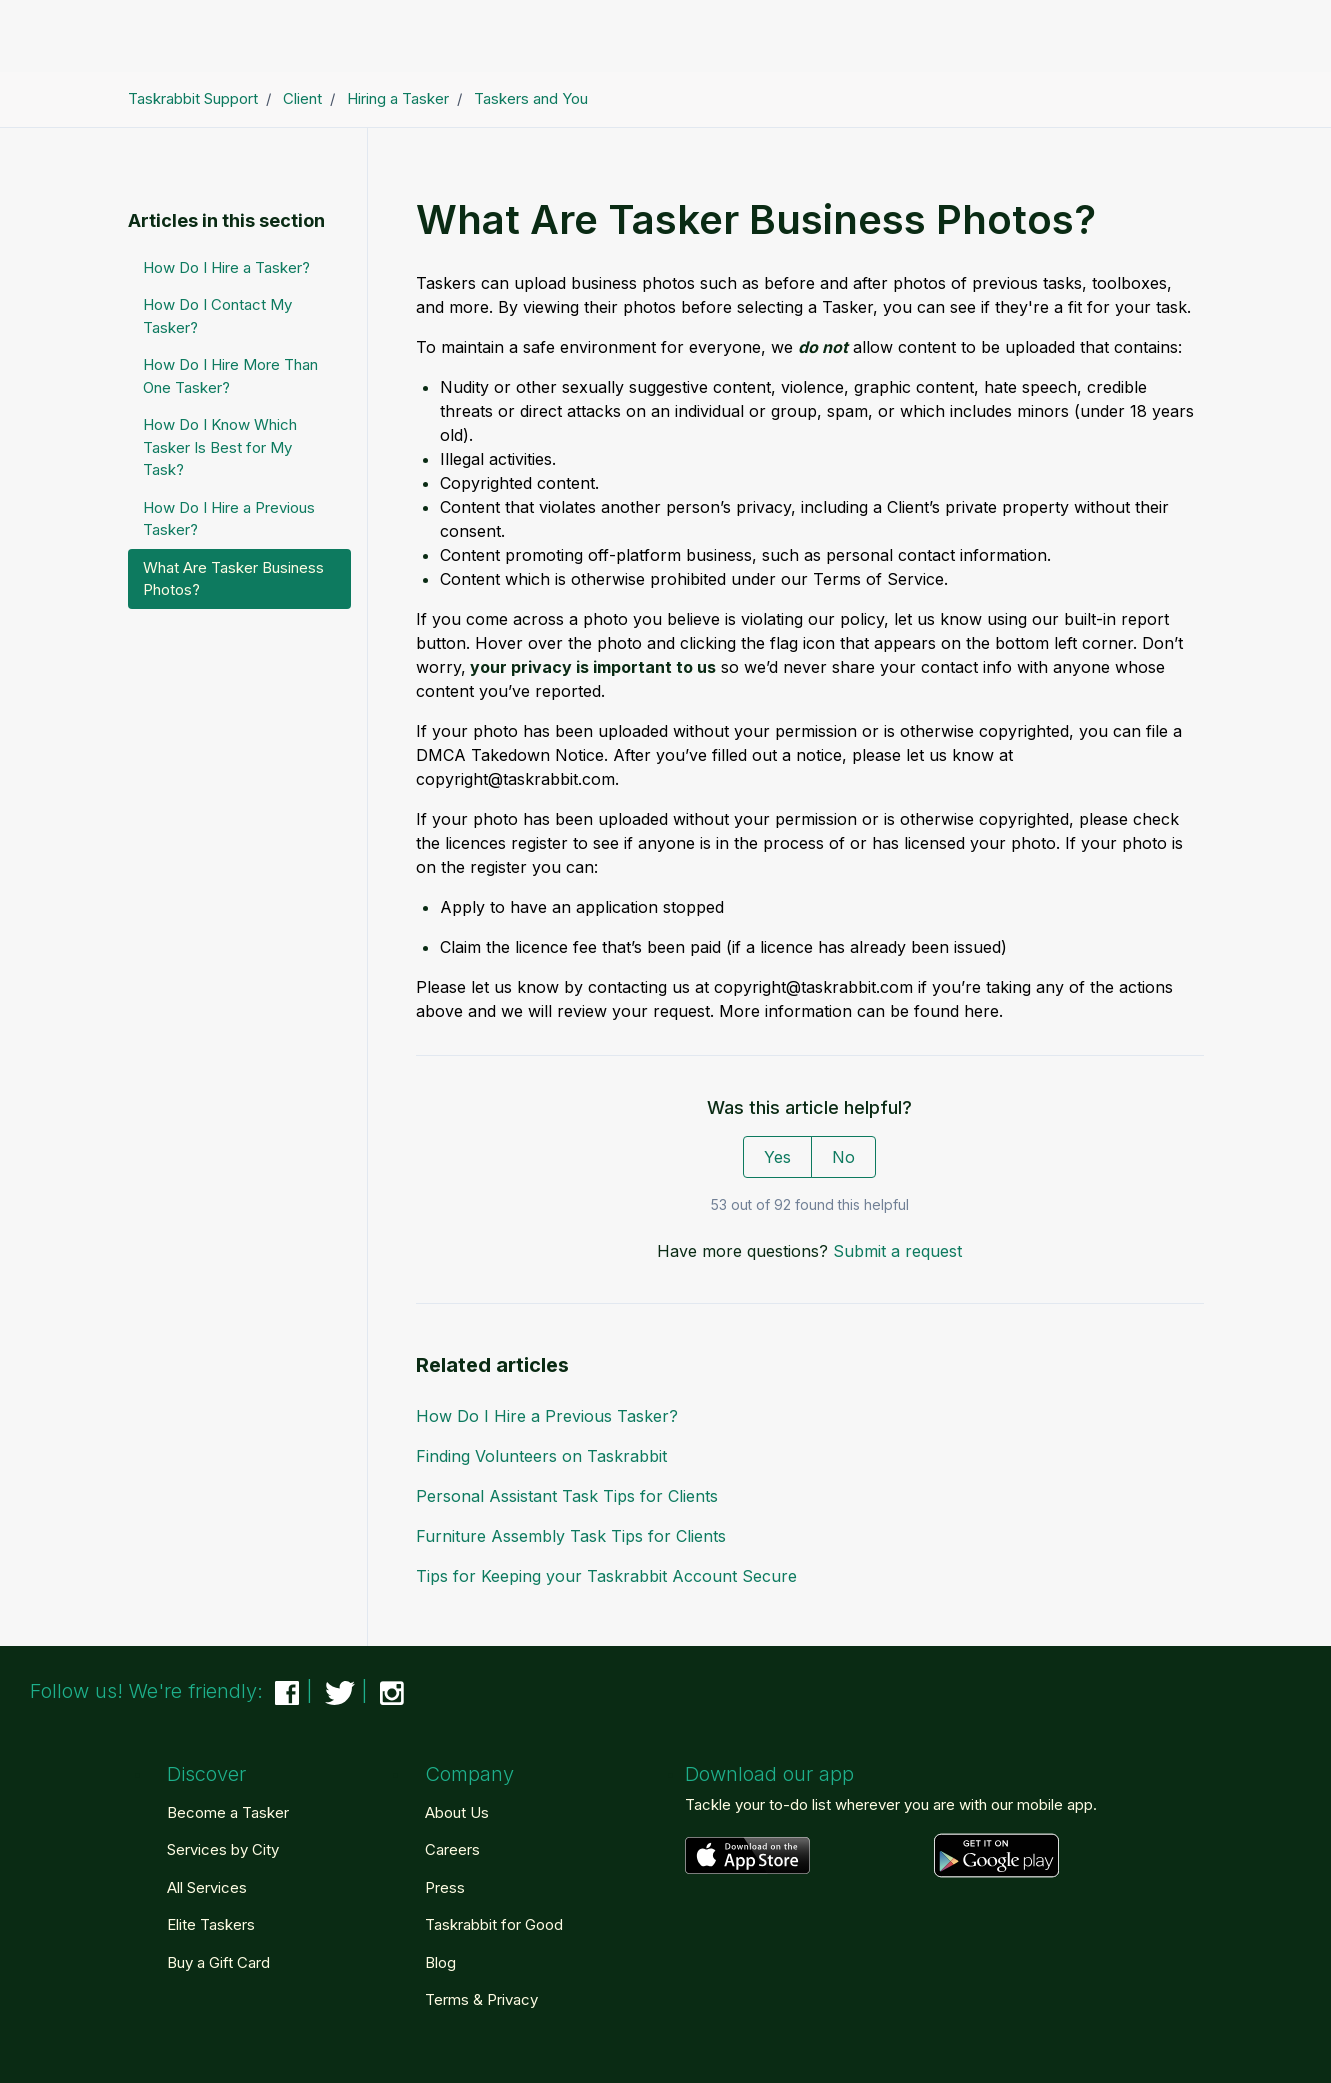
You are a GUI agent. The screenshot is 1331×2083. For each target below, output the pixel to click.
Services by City (223, 1849)
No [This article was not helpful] (843, 1157)
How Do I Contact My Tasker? (217, 316)
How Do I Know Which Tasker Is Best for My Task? (220, 447)
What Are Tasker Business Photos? (233, 579)
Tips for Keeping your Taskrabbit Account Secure (606, 1576)
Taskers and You (531, 98)
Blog (440, 1962)
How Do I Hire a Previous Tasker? (547, 1416)
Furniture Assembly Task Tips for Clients (571, 1536)
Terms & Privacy (481, 1999)
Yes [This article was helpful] (777, 1157)
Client (302, 98)
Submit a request (897, 1251)
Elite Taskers (211, 1924)
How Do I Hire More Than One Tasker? (230, 376)
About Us (457, 1812)
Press (445, 1887)
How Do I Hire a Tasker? (226, 267)
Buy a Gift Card (218, 1962)
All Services (207, 1887)
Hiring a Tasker (398, 98)
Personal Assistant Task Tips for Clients (567, 1496)
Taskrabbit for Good (494, 1924)
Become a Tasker (228, 1812)
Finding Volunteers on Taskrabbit (541, 1456)
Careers (452, 1849)
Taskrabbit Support (193, 98)
